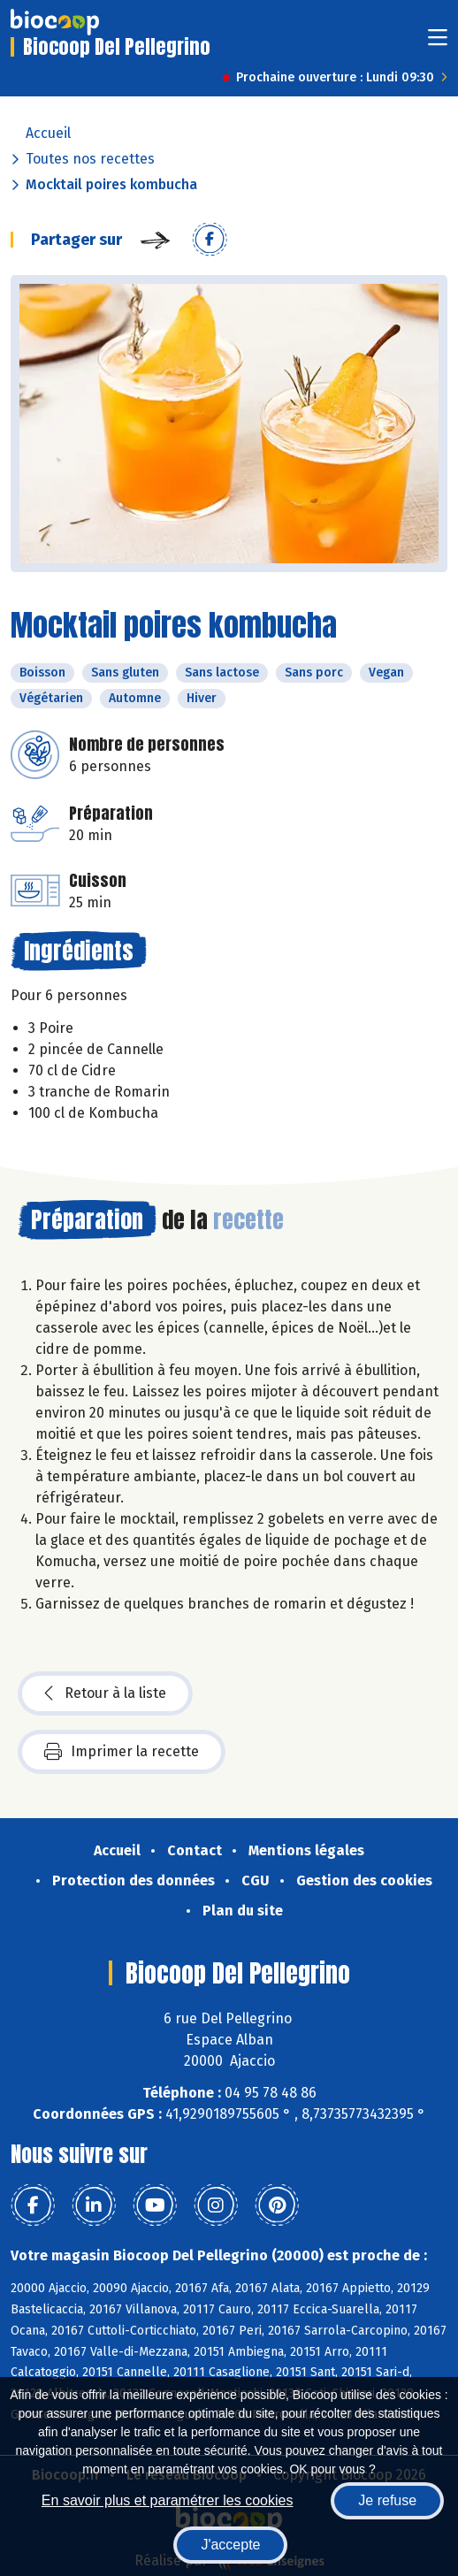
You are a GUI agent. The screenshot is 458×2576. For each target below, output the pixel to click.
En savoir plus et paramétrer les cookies (168, 2500)
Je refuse (387, 2500)
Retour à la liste (105, 1693)
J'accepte (230, 2544)
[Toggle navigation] (437, 43)
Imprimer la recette (121, 1752)
